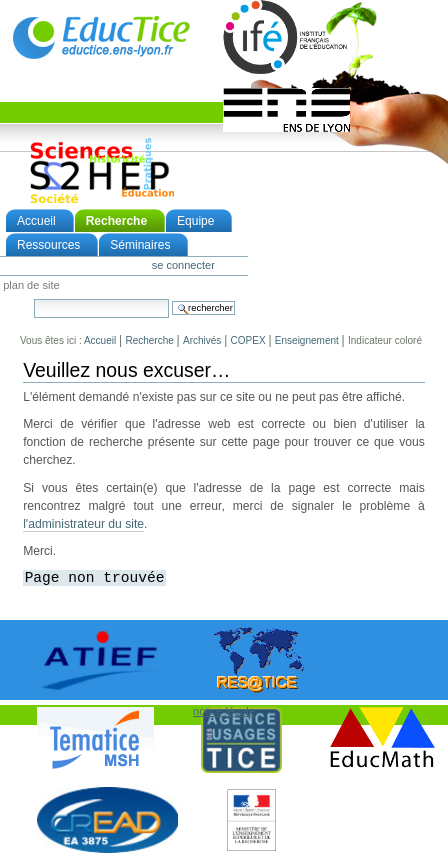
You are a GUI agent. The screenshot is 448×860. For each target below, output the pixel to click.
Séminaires (140, 245)
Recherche (116, 221)
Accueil (36, 221)
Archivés (202, 340)
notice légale (224, 711)
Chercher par (33, 298)
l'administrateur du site (83, 524)
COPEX (248, 340)
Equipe (195, 221)
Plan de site (31, 286)
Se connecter (183, 265)
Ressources (48, 245)
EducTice (101, 37)
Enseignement (307, 340)
